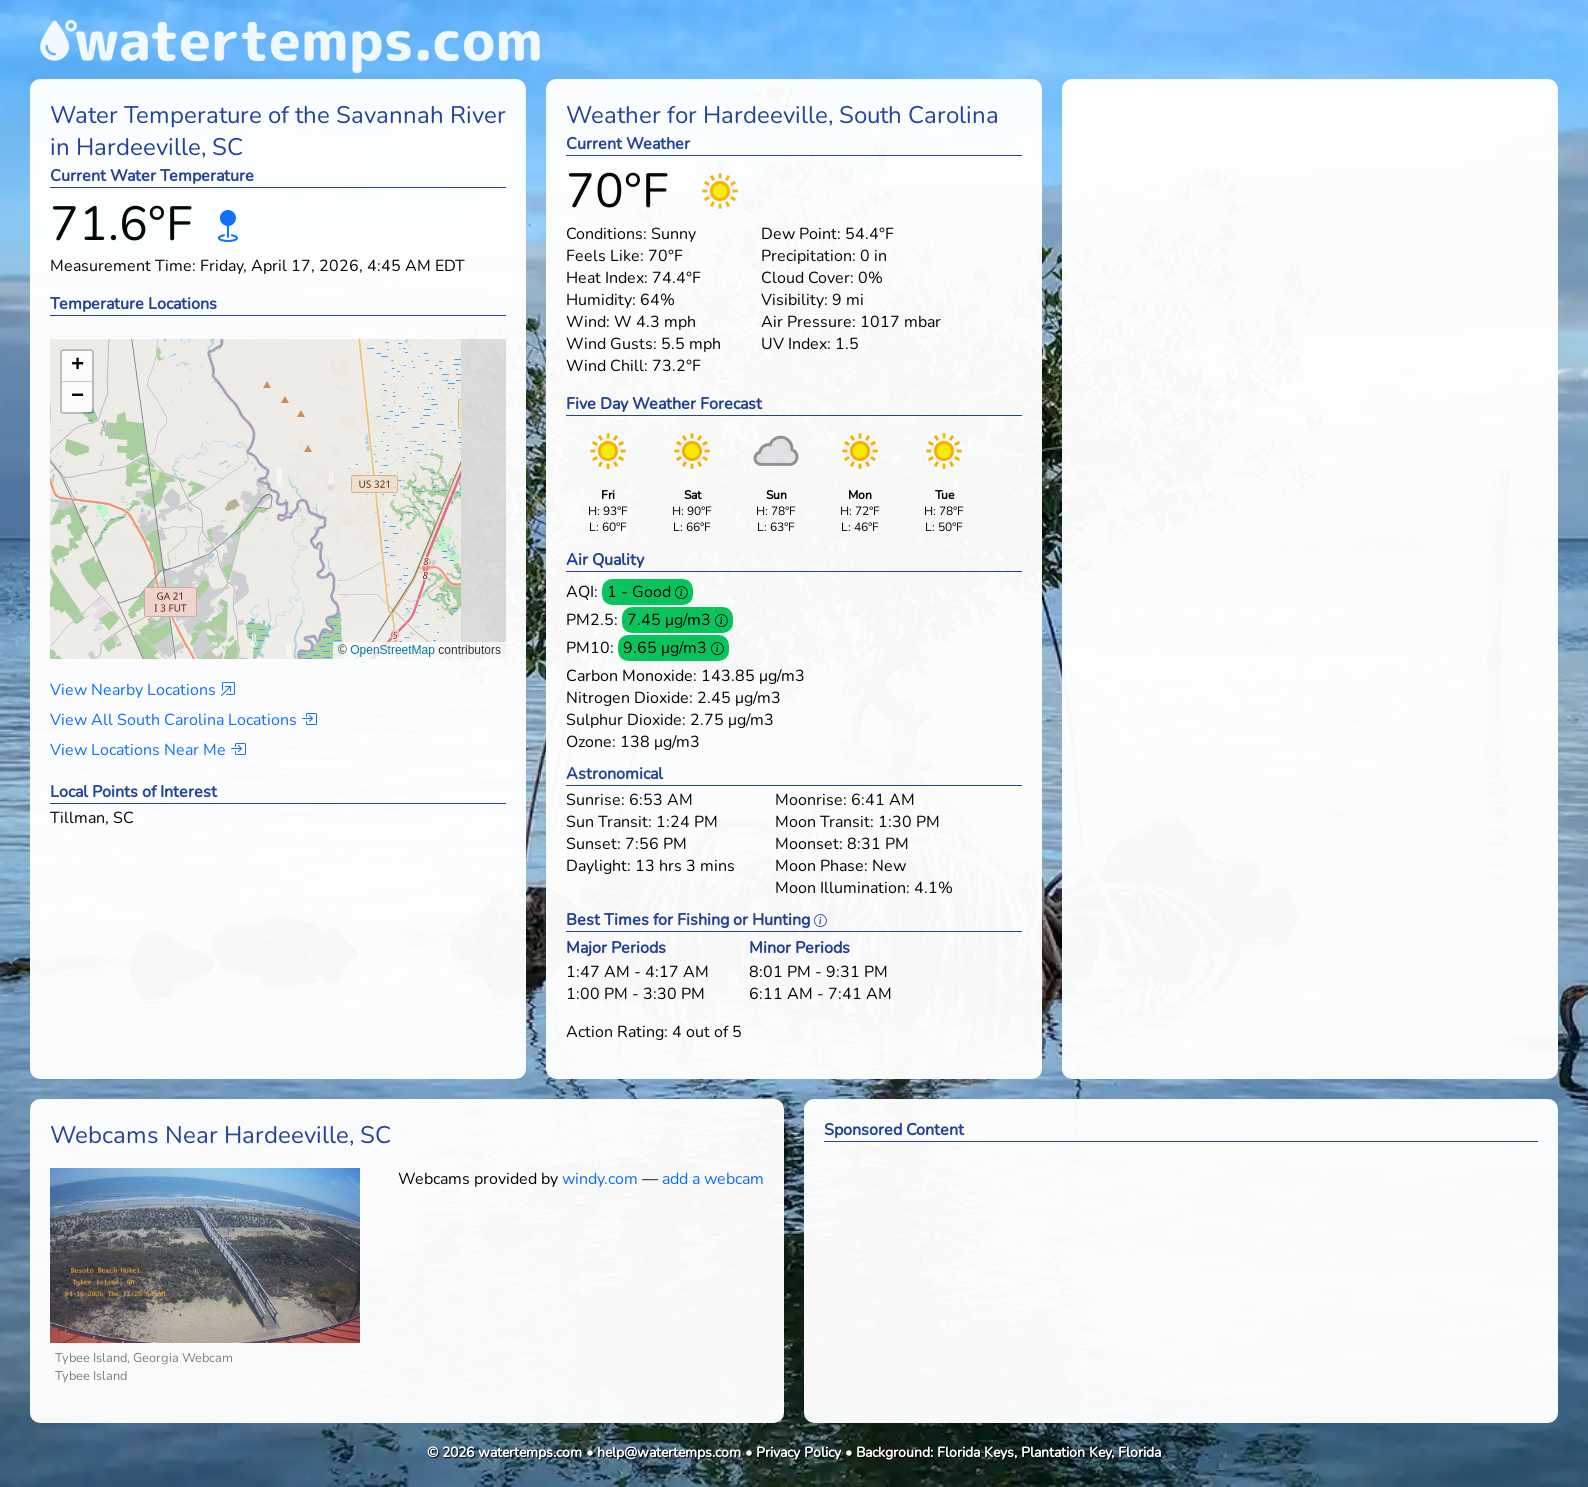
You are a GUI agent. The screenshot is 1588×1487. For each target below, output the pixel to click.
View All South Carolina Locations (183, 720)
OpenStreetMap (392, 650)
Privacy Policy (798, 1452)
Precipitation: (808, 256)
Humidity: (601, 300)
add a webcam (713, 1179)
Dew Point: (801, 234)
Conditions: (606, 234)
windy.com (600, 1179)
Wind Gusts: (611, 344)
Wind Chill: (607, 366)
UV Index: (796, 344)
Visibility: (794, 300)
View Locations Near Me (148, 750)
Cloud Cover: (807, 278)
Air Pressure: (808, 322)
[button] (278, 479)
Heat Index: (607, 278)
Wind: (588, 322)
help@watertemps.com (669, 1452)
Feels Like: (605, 256)
